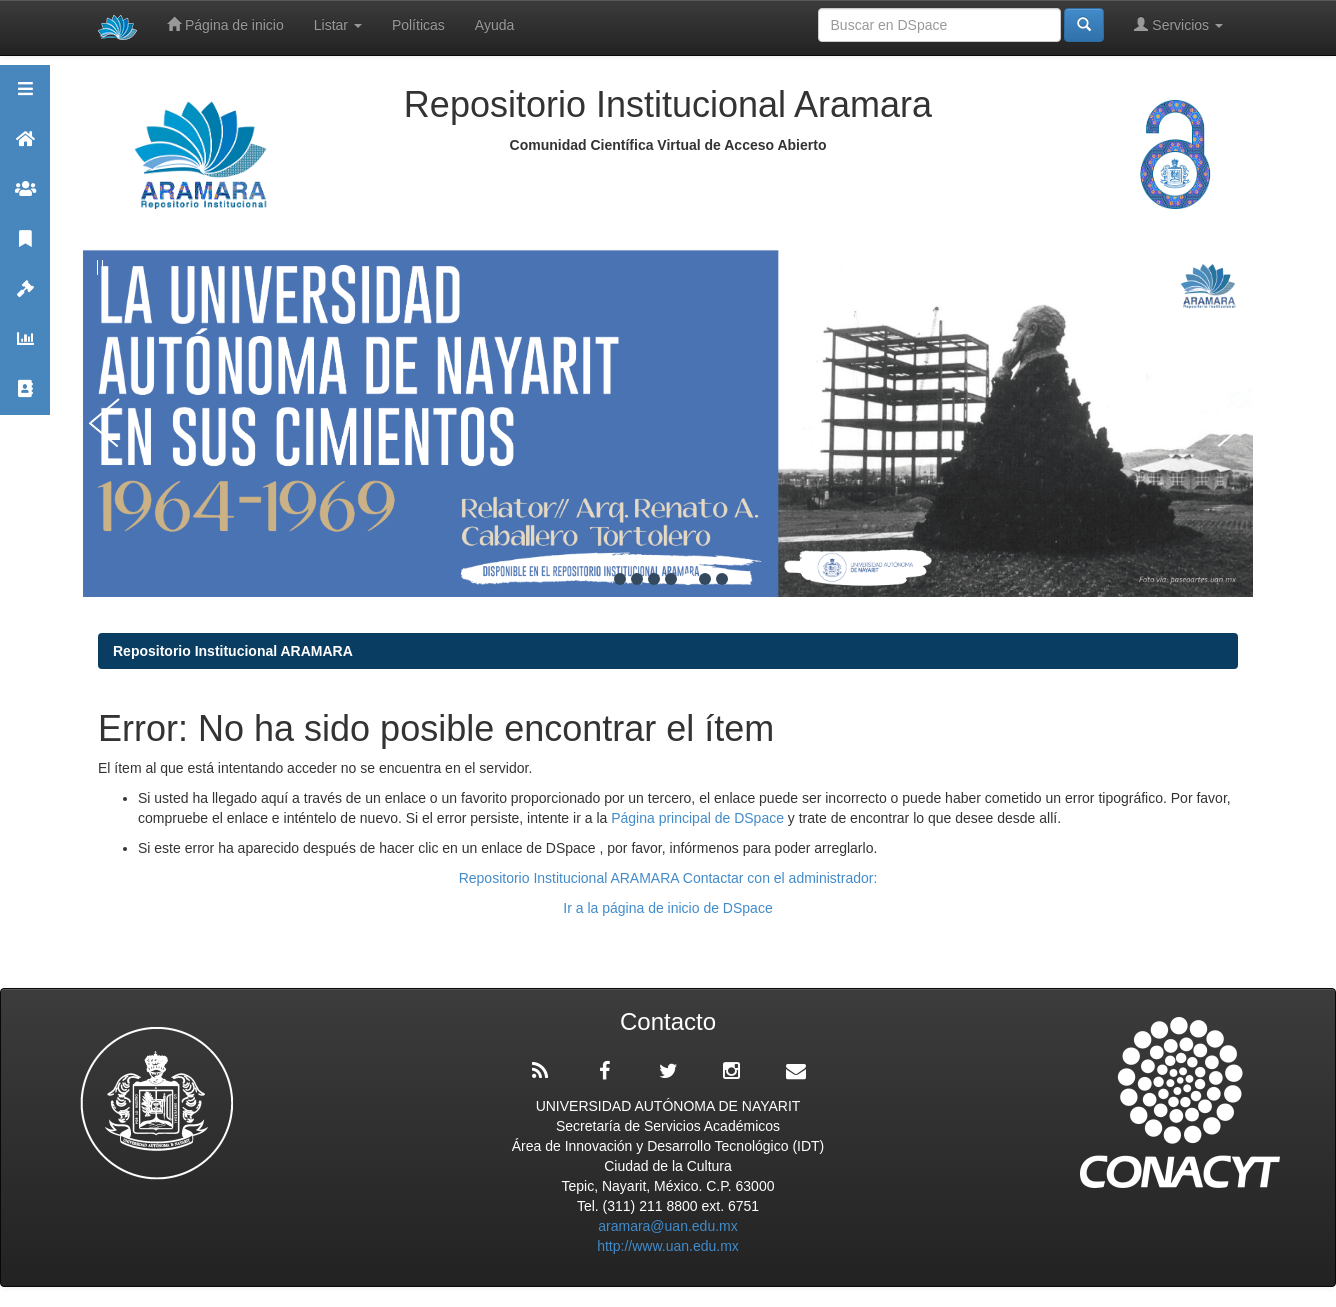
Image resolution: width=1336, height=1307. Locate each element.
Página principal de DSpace (699, 818)
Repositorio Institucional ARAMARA (233, 651)
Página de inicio (225, 24)
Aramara (25, 147)
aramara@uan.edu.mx (668, 1226)
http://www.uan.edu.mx (668, 1246)
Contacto (25, 397)
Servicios (1178, 24)
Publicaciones (25, 247)
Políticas (418, 25)
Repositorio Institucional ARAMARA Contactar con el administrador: (668, 878)
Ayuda (494, 25)
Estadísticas (25, 347)
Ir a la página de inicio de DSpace (667, 908)
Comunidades (25, 197)
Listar (338, 25)
